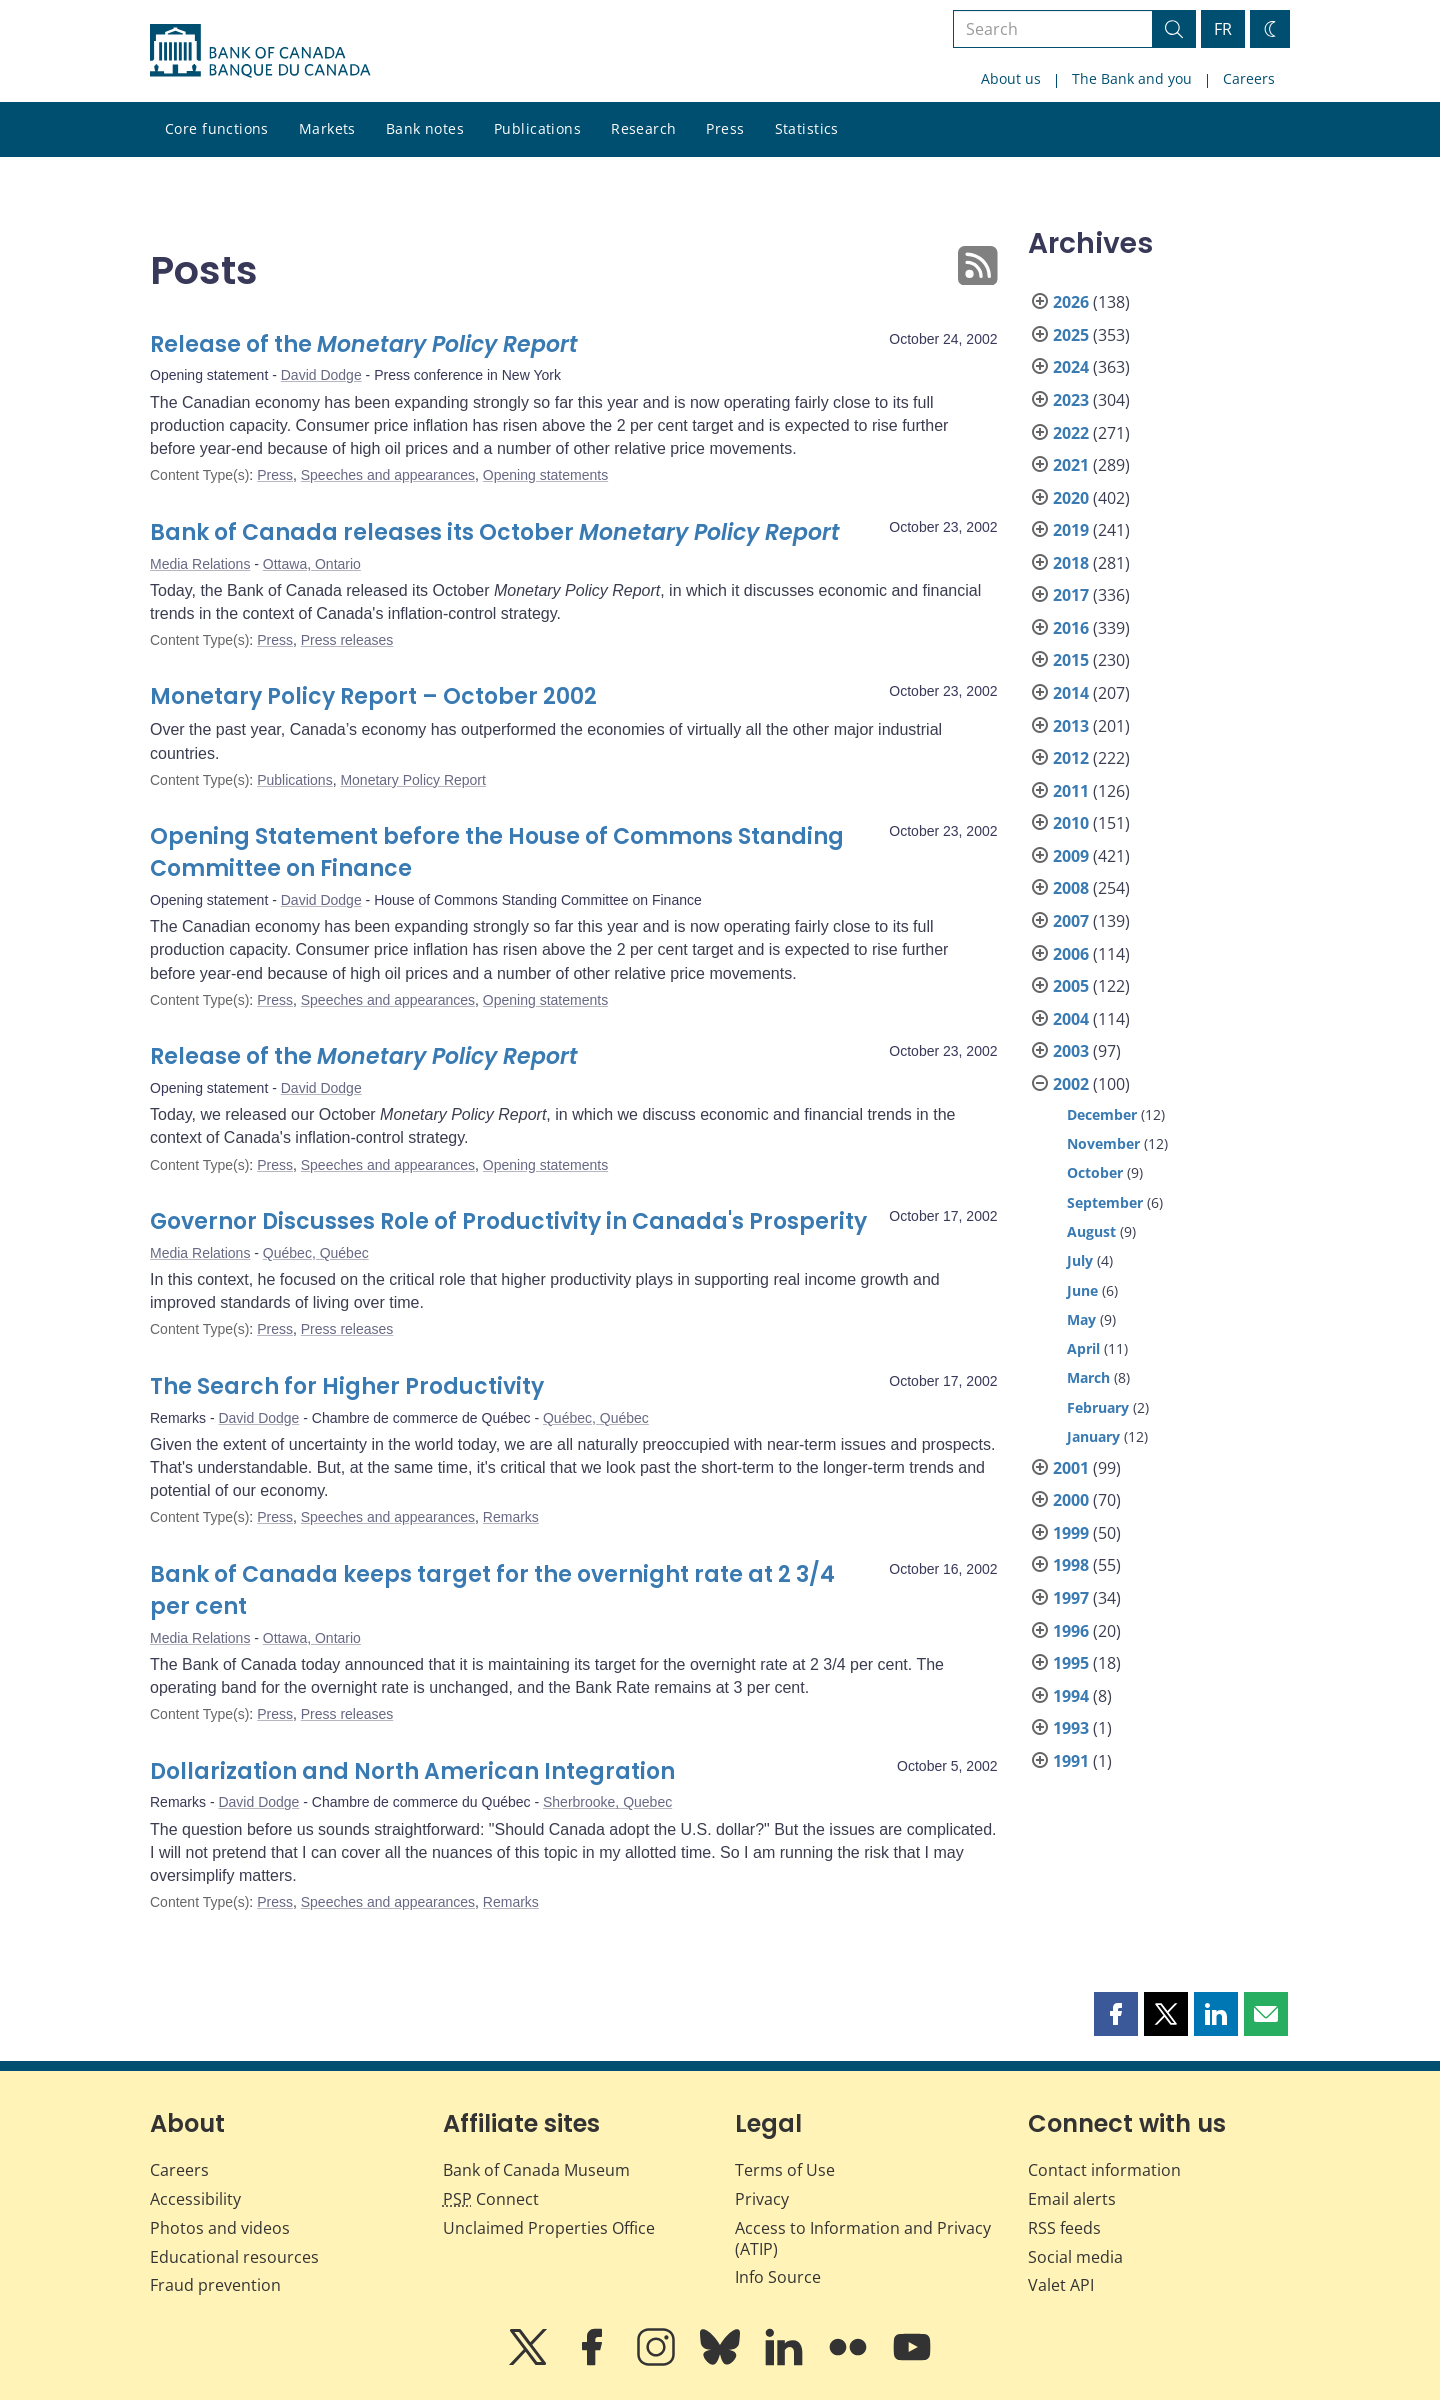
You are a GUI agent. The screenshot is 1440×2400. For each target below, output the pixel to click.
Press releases (347, 640)
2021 (1071, 465)
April (1083, 1348)
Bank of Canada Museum (536, 2170)
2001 (1071, 1468)
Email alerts (1072, 2199)
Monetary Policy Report (413, 780)
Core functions (217, 128)
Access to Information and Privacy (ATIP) (863, 2238)
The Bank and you (1132, 78)
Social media (1075, 2257)
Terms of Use (785, 2170)
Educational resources (234, 2257)
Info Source (778, 2277)
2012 (1071, 758)
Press (725, 128)
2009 (1071, 856)
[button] (1116, 2014)
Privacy (762, 2199)
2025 (1071, 335)
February (1098, 1407)
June (1082, 1290)
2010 (1071, 823)
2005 (1071, 986)
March (1088, 1377)
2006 (1071, 954)
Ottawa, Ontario (312, 564)
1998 (1071, 1565)
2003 (1071, 1051)
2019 (1071, 530)
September (1105, 1202)
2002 (1071, 1084)
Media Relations (200, 564)
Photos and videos (220, 2228)
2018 (1071, 563)
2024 (1071, 367)
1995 (1071, 1663)
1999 (1071, 1533)
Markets (327, 128)
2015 (1071, 660)
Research (643, 128)
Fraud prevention (215, 2285)
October (1095, 1172)
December (1102, 1114)
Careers (1249, 78)
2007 (1071, 921)
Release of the (364, 344)
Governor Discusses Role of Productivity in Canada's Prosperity (508, 1221)
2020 (1071, 498)
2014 (1071, 693)
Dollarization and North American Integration (412, 1771)
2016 (1071, 628)
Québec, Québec (316, 1253)
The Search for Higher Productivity (347, 1386)
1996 (1071, 1631)
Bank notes (425, 128)
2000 (1071, 1500)
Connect (491, 2199)
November (1103, 1143)
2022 (1071, 433)
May (1081, 1319)
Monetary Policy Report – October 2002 (373, 696)
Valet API (1061, 2285)
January (1093, 1436)
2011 (1071, 791)
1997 (1071, 1598)
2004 (1071, 1019)
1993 (1071, 1728)
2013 (1071, 726)
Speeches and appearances (388, 475)
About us (1011, 78)
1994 (1071, 1696)
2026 (1071, 302)
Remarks (511, 1517)
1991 (1071, 1761)
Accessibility (195, 2199)
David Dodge (321, 375)
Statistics (807, 128)
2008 (1071, 888)
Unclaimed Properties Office (549, 2228)
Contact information (1104, 2170)
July (1080, 1260)
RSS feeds (1064, 2228)
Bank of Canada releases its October (495, 532)
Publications (537, 128)
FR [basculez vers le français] (1223, 29)
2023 (1071, 400)
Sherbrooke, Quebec (607, 1802)
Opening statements (545, 475)
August (1091, 1231)
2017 (1071, 595)
